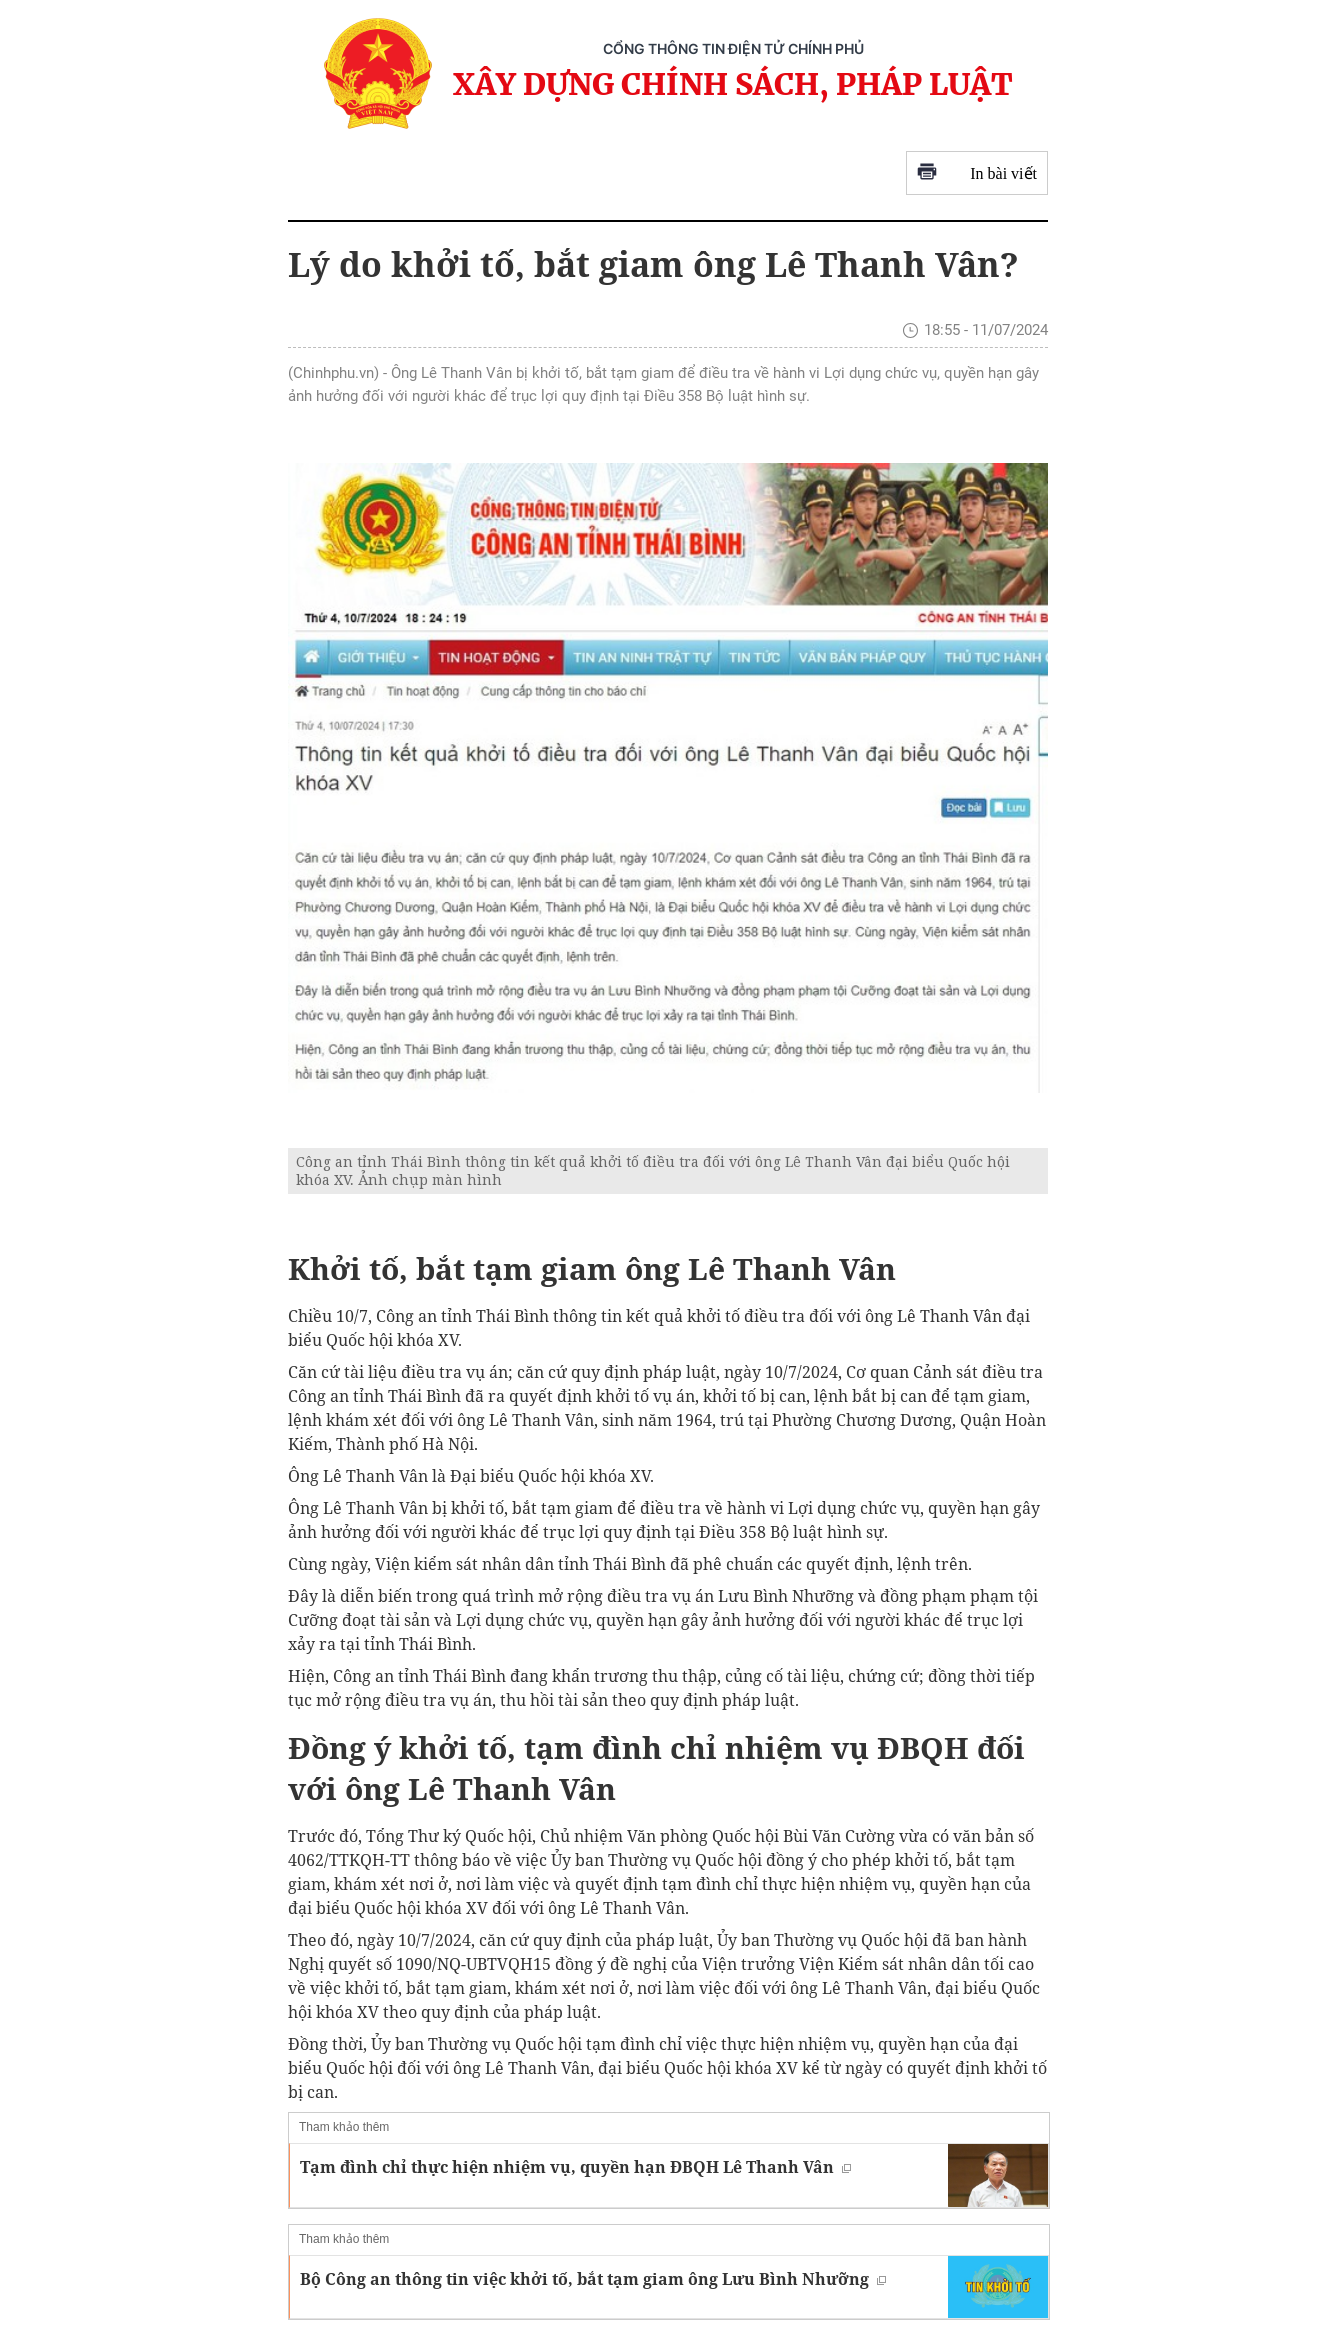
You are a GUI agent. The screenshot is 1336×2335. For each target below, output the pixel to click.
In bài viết (977, 173)
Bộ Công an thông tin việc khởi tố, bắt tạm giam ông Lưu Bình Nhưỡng (593, 2279)
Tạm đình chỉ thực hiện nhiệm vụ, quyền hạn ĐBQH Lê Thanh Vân (575, 2167)
